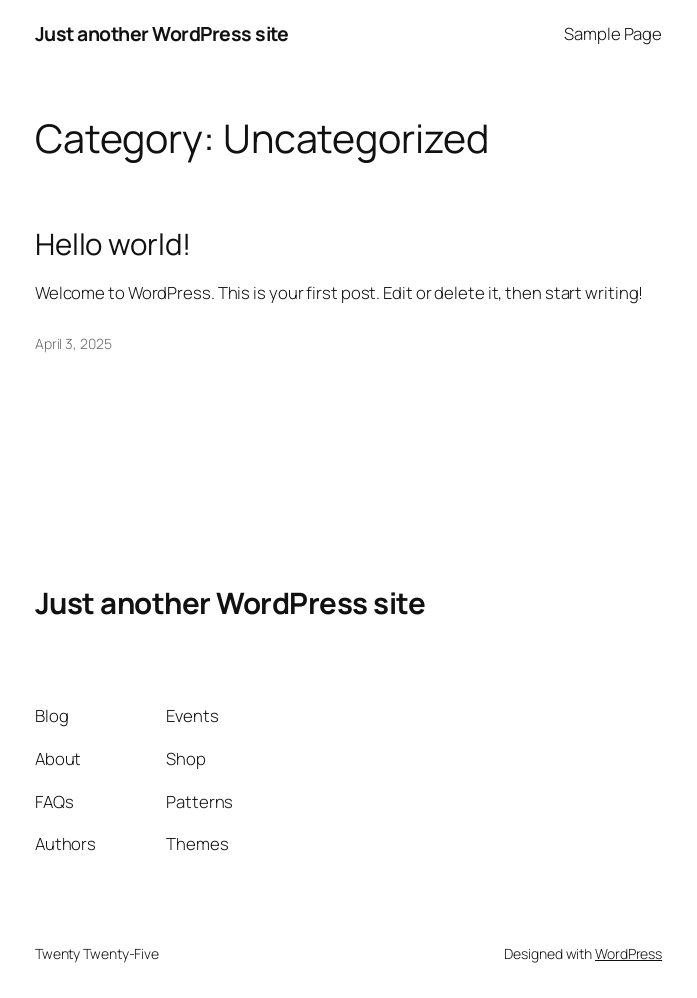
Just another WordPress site (162, 33)
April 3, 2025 (73, 343)
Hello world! (113, 244)
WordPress (628, 953)
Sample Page (613, 33)
